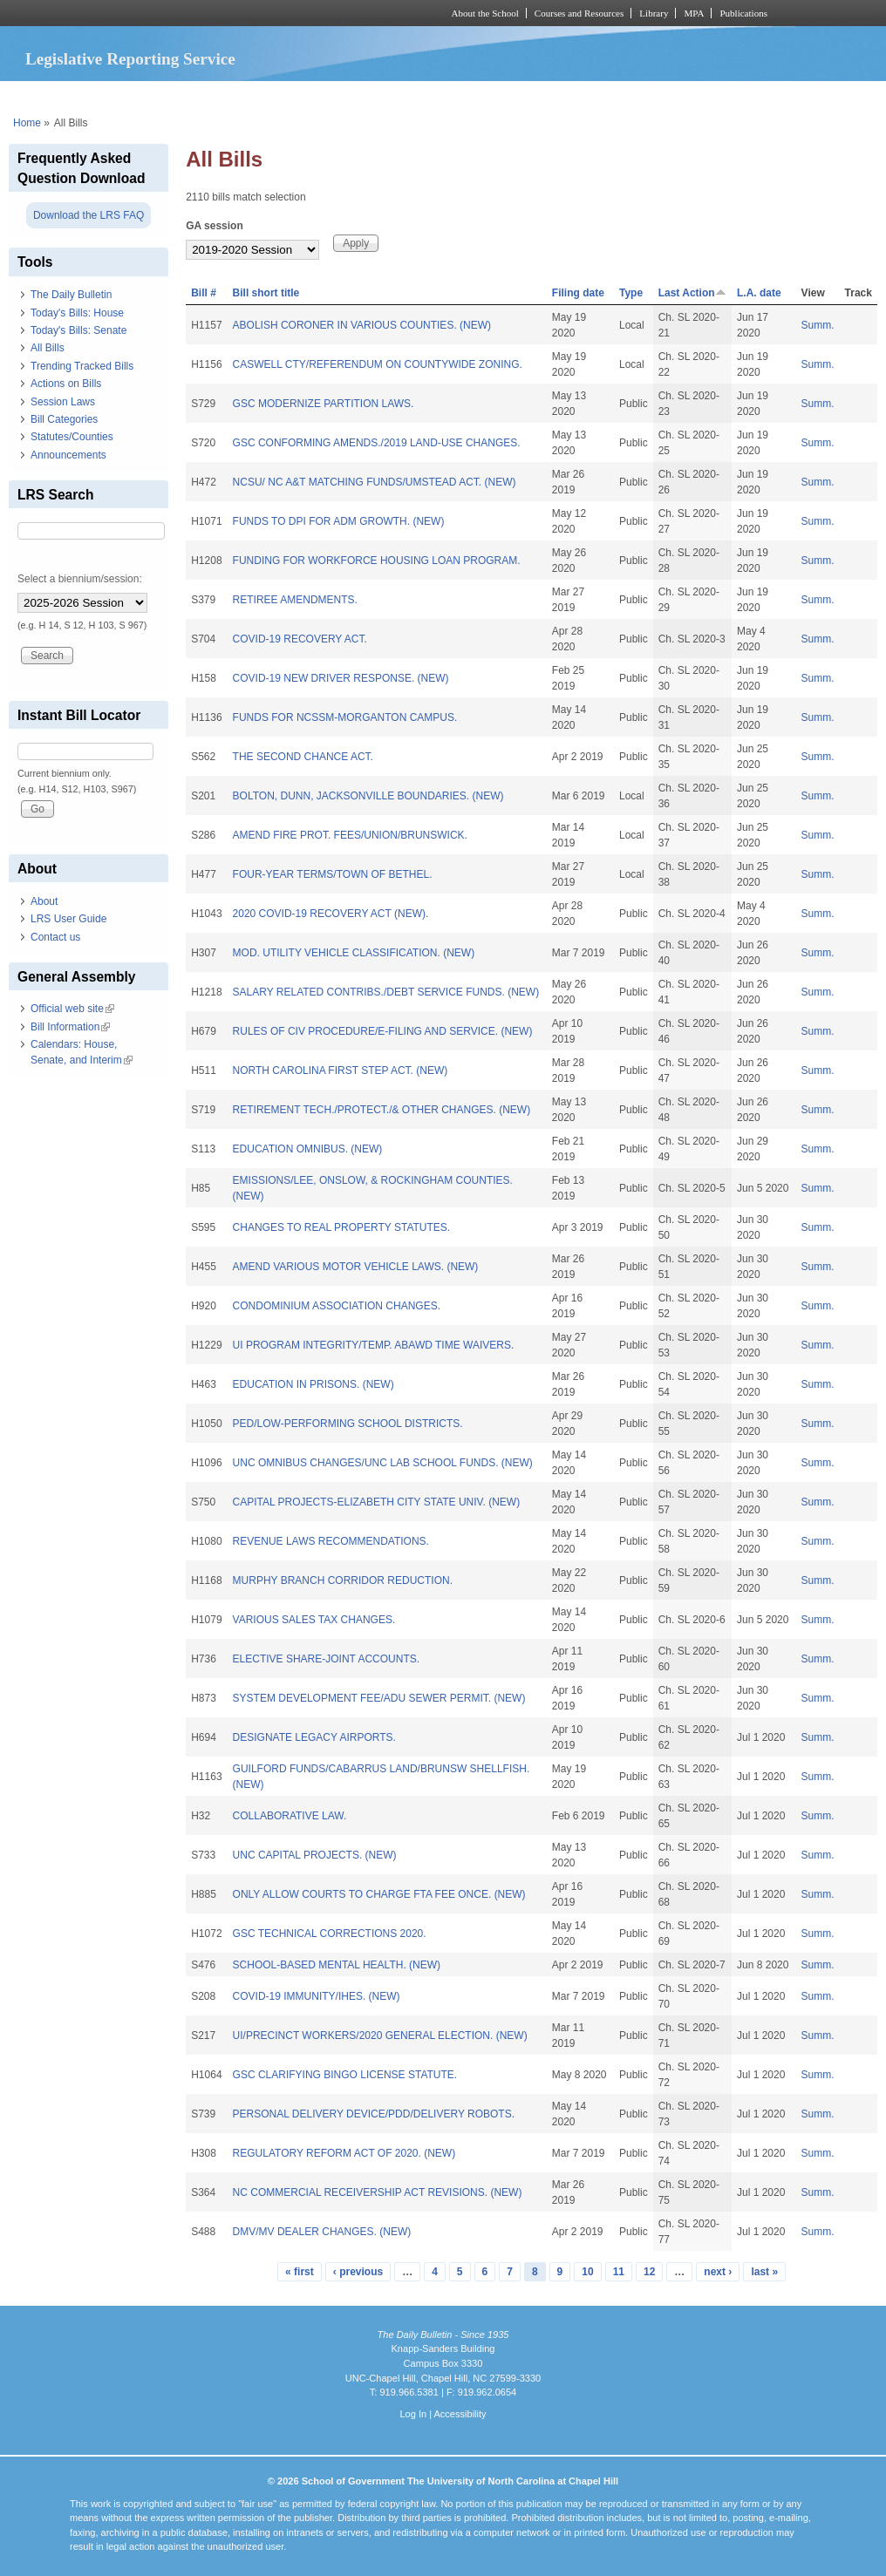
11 (618, 2272)
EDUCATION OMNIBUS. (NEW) (308, 1149)
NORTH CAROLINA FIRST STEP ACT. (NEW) (340, 1070)
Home (27, 123)
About (44, 901)
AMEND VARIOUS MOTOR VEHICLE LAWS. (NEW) (356, 1267)
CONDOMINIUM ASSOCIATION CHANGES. (336, 1306)
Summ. (818, 325)
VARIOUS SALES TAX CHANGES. (314, 1620)
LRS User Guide (68, 919)
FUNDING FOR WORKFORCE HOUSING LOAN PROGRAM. (377, 560)
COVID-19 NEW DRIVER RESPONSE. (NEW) (341, 678)
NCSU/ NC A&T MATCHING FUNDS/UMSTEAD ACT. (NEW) (374, 482)
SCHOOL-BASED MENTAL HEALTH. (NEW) (336, 1965)
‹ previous (358, 2272)
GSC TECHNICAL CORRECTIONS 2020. (329, 1933)
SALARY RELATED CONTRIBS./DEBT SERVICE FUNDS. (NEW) (386, 992)
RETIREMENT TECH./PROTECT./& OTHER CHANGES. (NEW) (382, 1110)
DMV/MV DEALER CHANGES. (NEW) (322, 2232)
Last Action (692, 293)
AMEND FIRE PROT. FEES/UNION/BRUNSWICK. (350, 835)
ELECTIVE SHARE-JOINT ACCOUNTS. (326, 1659)
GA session (214, 226)
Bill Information (70, 1027)
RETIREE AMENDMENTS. (295, 600)
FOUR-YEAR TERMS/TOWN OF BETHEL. (333, 874)
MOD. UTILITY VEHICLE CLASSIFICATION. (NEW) (354, 953)
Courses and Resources (579, 13)
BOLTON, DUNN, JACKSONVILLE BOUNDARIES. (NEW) (368, 796)
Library (653, 13)
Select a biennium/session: (79, 579)
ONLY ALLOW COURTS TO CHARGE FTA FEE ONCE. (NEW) (379, 1894)
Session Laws (63, 402)
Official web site (72, 1009)
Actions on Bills (66, 383)
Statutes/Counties (72, 437)
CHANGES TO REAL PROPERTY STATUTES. (342, 1227)
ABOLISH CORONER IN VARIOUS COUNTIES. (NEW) (362, 325)
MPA (694, 13)
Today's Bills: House (77, 313)
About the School (485, 13)
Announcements (68, 455)
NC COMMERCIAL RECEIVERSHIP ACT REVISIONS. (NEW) (377, 2192)
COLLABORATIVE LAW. (290, 1816)
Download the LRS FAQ (88, 215)
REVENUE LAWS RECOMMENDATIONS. (331, 1541)
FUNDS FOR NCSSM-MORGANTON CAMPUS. (345, 717)
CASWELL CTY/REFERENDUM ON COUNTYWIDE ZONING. (377, 364)
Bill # (203, 293)
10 (587, 2272)
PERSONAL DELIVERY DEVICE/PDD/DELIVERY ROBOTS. (374, 2114)
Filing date (578, 293)
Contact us (55, 937)
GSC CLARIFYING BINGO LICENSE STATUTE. (345, 2075)
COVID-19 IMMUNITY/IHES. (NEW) (316, 1996)
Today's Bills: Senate (78, 330)
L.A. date (759, 293)
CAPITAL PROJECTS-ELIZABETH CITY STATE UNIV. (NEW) (377, 1502)
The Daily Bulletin (71, 295)
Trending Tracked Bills (82, 366)
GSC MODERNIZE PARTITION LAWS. (323, 404)
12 (649, 2272)
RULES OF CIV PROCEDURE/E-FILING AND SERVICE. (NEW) (383, 1031)
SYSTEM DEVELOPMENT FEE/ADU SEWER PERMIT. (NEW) (379, 1698)
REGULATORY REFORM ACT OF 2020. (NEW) (344, 2153)
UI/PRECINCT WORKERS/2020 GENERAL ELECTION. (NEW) (380, 2035)
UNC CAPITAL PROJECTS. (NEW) (315, 1855)
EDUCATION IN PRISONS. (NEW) (313, 1384)
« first (299, 2272)
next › (718, 2272)
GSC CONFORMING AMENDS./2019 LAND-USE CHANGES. (377, 443)
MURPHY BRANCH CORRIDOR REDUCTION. (343, 1580)
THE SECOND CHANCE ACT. (303, 757)
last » (764, 2272)
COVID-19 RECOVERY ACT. (300, 639)
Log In (412, 2414)
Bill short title (266, 293)
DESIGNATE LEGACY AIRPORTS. (314, 1737)
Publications (743, 13)
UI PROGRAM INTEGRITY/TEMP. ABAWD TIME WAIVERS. (374, 1345)
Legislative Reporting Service (130, 59)
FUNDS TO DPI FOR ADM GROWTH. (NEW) (339, 521)
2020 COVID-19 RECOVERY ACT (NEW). (331, 913)
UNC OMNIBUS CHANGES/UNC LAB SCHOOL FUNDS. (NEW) (383, 1463)
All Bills (48, 348)
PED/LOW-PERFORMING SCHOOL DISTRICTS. (348, 1423)
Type (631, 293)
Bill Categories (64, 419)
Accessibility (459, 2414)
